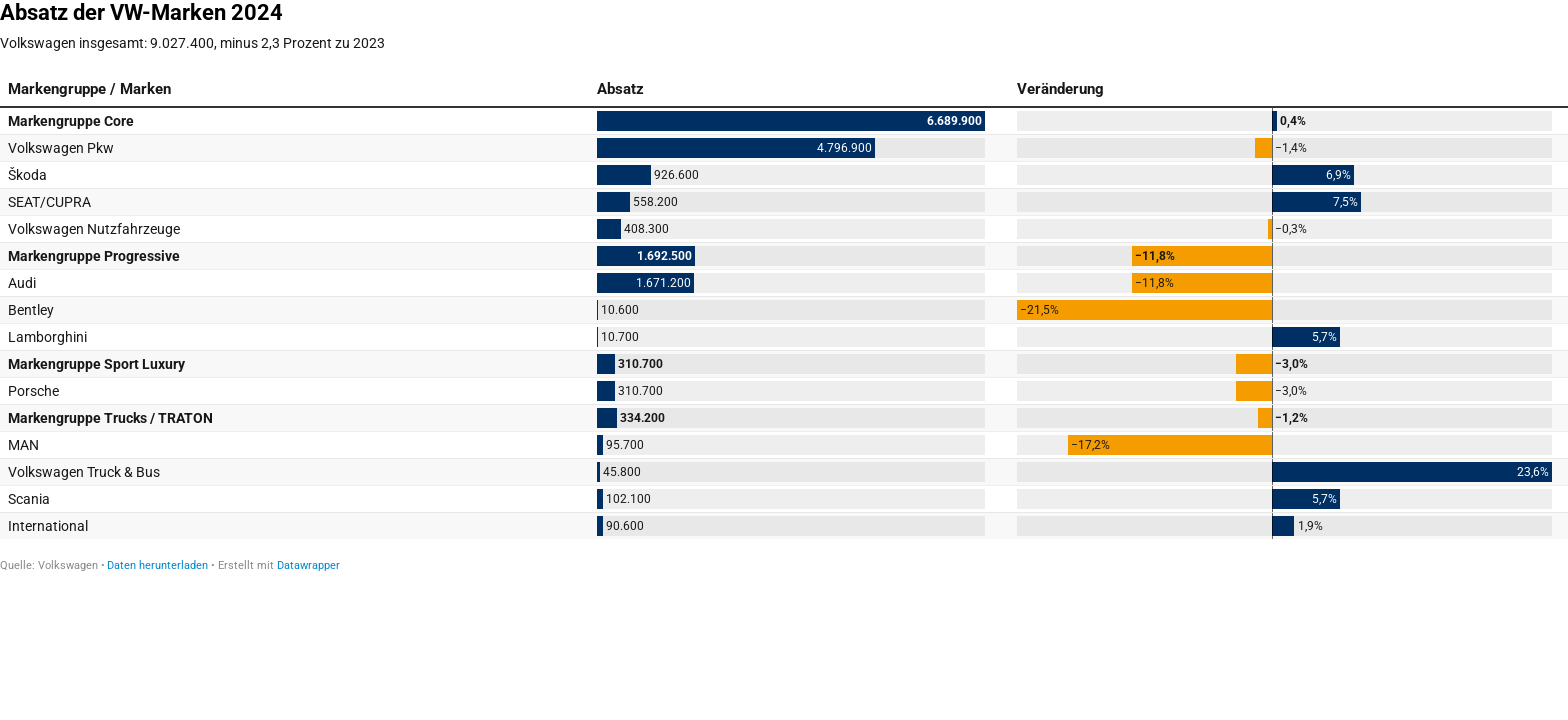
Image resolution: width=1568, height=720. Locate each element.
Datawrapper (308, 565)
